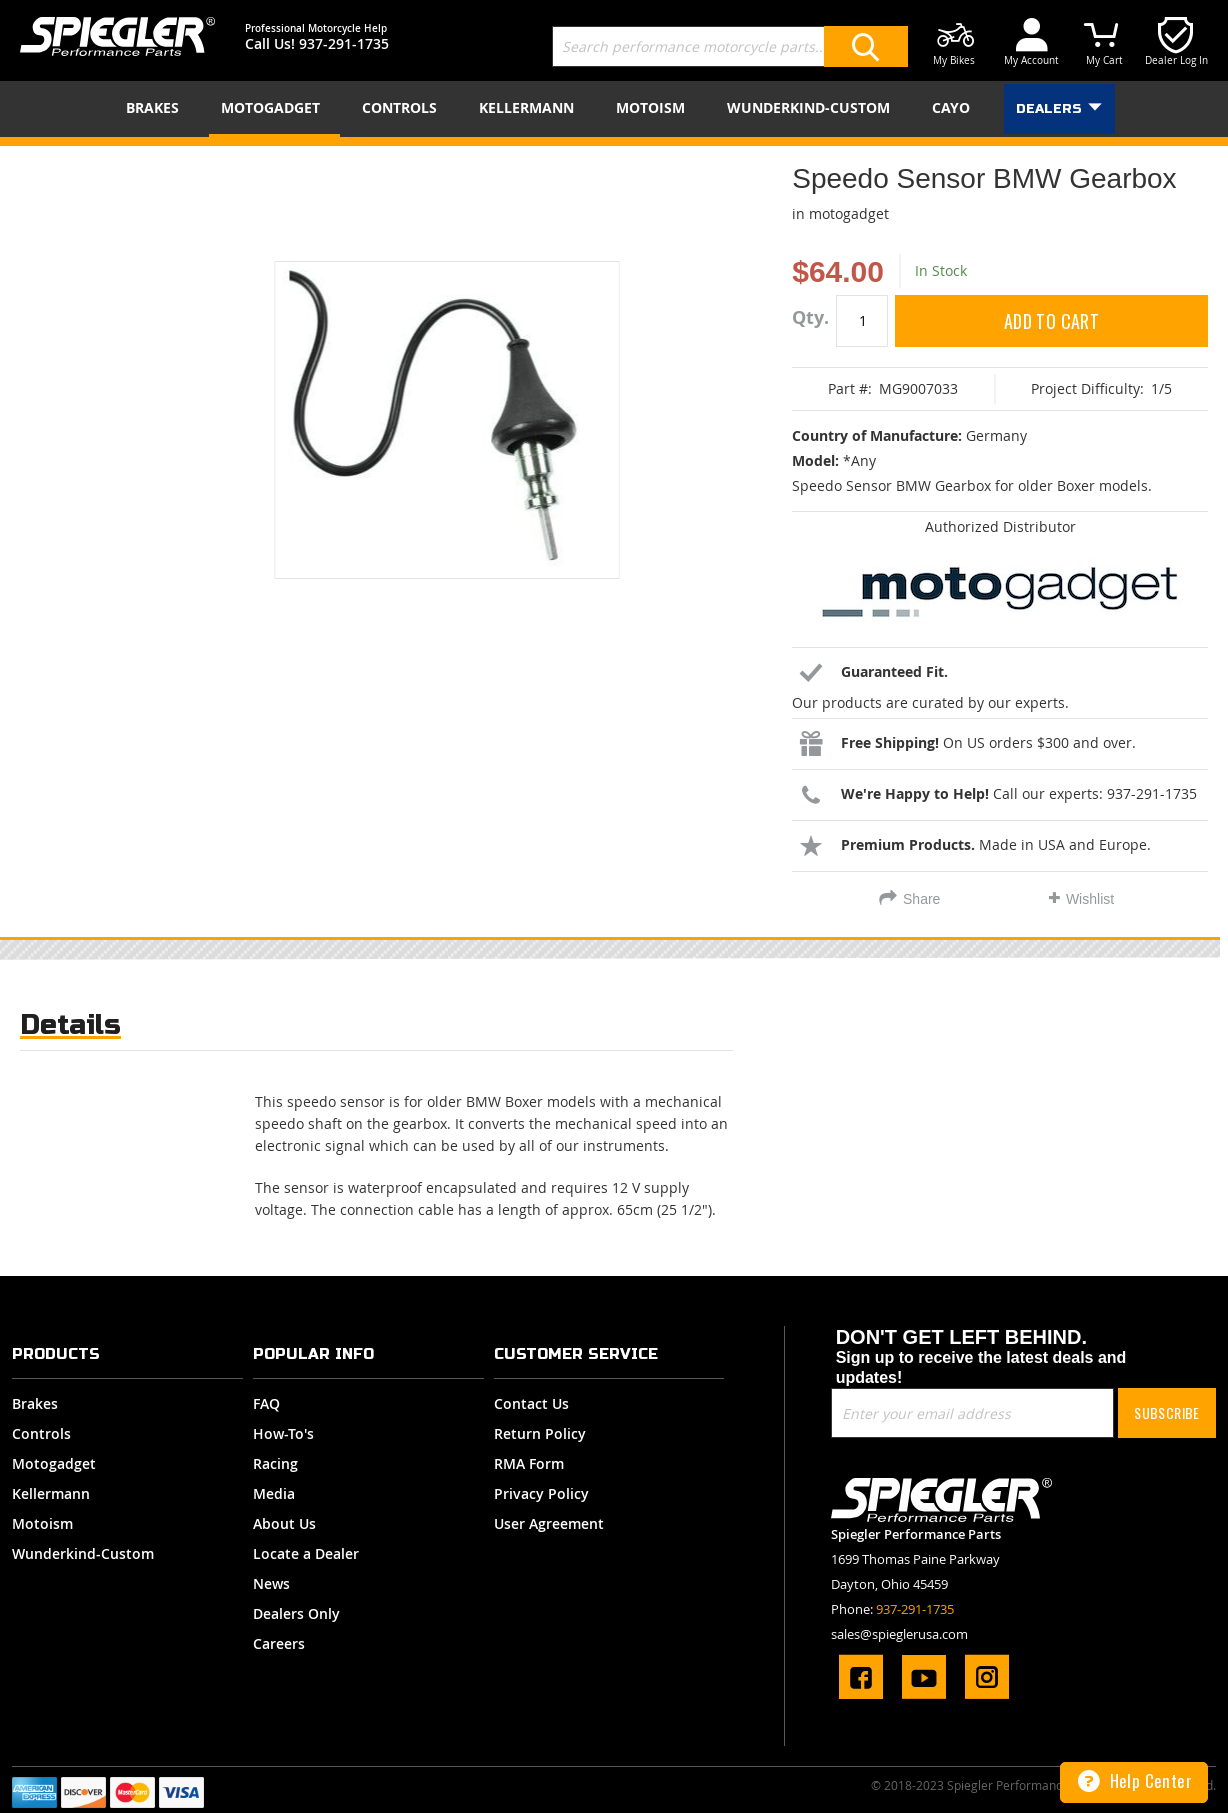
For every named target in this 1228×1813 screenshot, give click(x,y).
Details (70, 1024)
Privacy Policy (541, 1493)
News (271, 1583)
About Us (284, 1523)
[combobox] (730, 46)
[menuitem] (156, 107)
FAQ (266, 1403)
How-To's (283, 1433)
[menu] (614, 109)
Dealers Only (296, 1613)
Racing (275, 1463)
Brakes (35, 1403)
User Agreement (549, 1523)
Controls (41, 1433)
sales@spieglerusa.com (899, 1634)
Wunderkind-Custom (83, 1553)
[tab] (70, 1029)
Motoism (42, 1523)
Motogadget (54, 1463)
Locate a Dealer (306, 1553)
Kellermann (51, 1493)
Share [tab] (921, 899)
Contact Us (531, 1403)
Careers (279, 1643)
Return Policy (540, 1433)
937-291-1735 (344, 43)
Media (274, 1493)
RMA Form (529, 1463)
